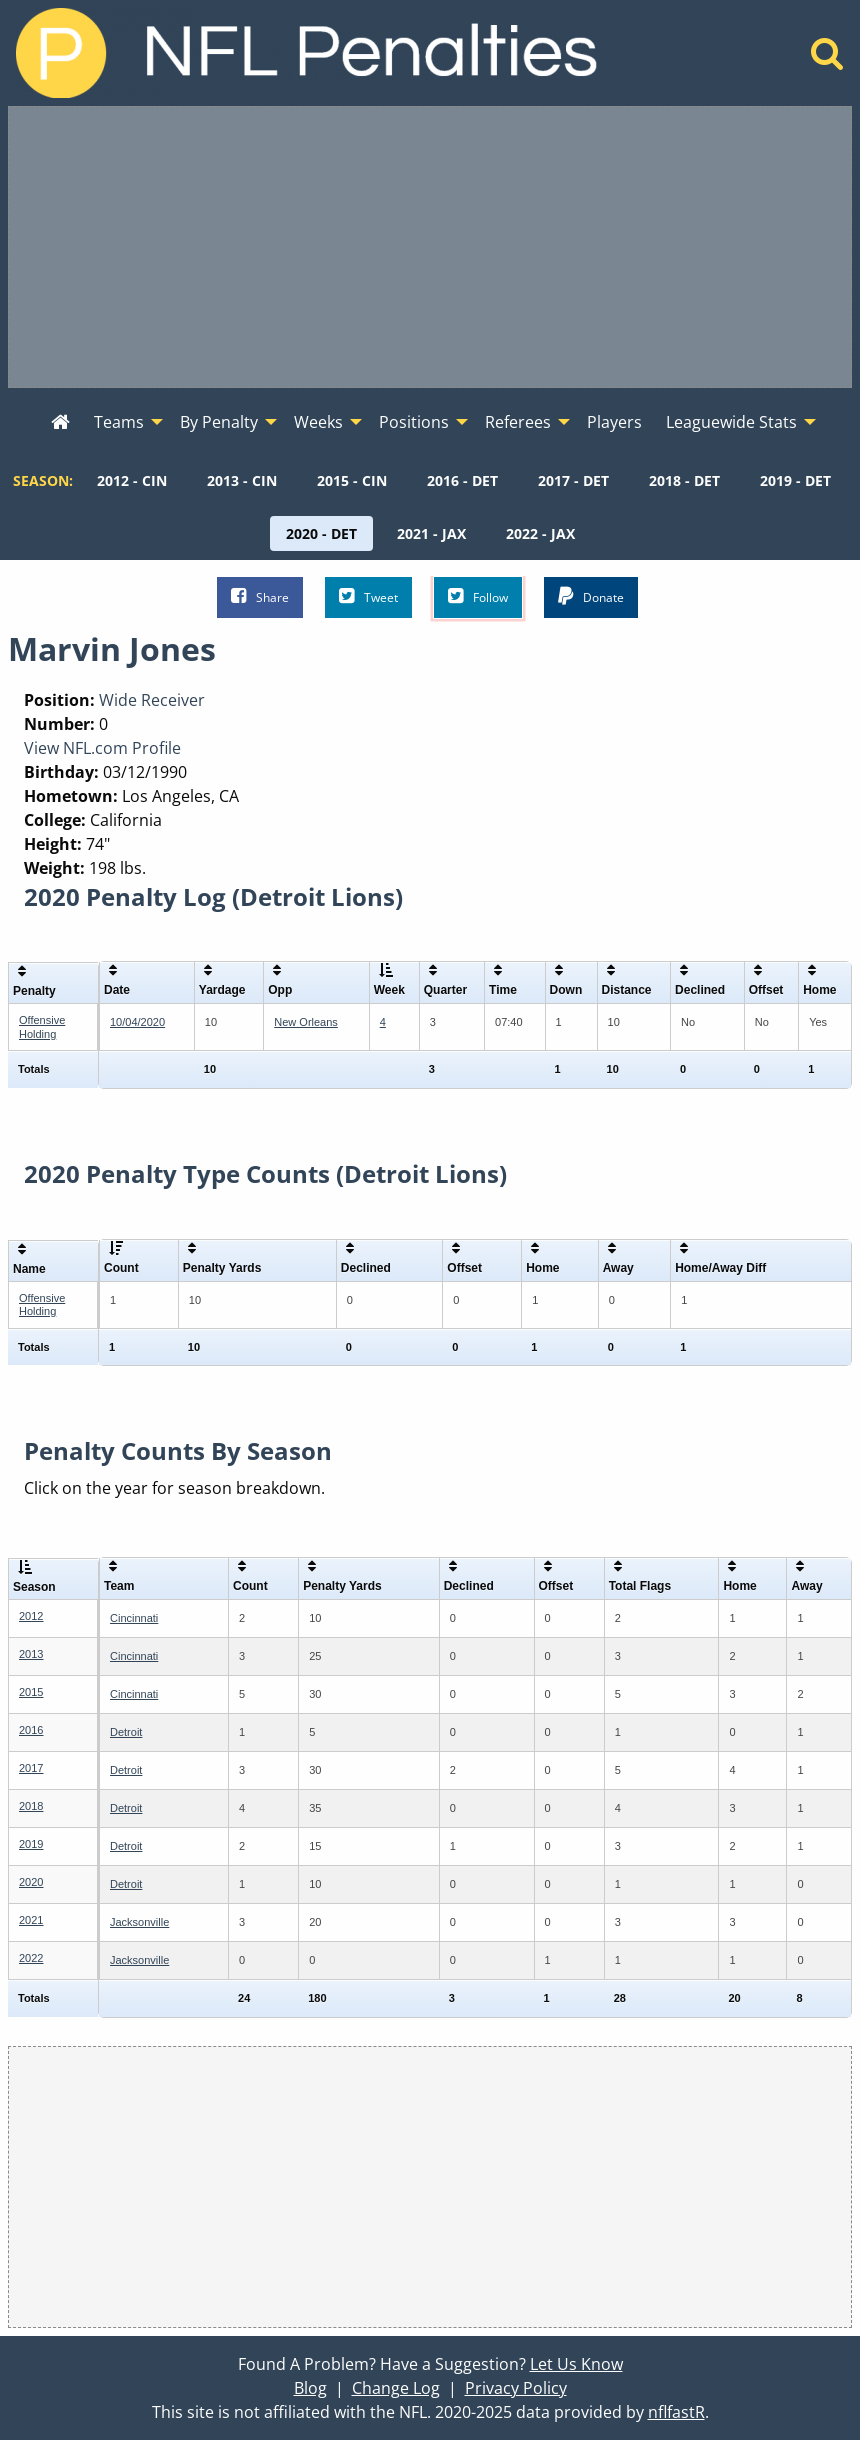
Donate (591, 596)
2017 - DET (573, 480)
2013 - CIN (242, 480)
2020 (31, 1882)
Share (260, 596)
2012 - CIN (132, 480)
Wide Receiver (152, 700)
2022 (31, 1958)
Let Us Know (576, 2364)
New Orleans (306, 1022)
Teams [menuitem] (119, 422)
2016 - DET (462, 480)
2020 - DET (321, 533)
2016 (31, 1730)
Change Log (396, 2388)
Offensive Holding (42, 1026)
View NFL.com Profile (102, 748)
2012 (31, 1616)
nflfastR (676, 2412)
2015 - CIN (352, 480)
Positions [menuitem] (414, 422)
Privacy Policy (516, 2388)
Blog (310, 2388)
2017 (31, 1768)
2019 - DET (795, 480)
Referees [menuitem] (518, 422)
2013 (31, 1654)
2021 (31, 1920)
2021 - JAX (431, 533)
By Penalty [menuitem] (219, 422)
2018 (31, 1806)
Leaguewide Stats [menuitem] (731, 422)
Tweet (368, 596)
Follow (478, 596)
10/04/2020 (137, 1022)
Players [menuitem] (614, 422)
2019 (31, 1844)
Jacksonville (139, 1922)
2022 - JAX (540, 533)
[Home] (827, 59)
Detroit (126, 1732)
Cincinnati (134, 1618)
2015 (31, 1692)
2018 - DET (684, 480)
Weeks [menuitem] (318, 422)
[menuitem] (60, 423)
